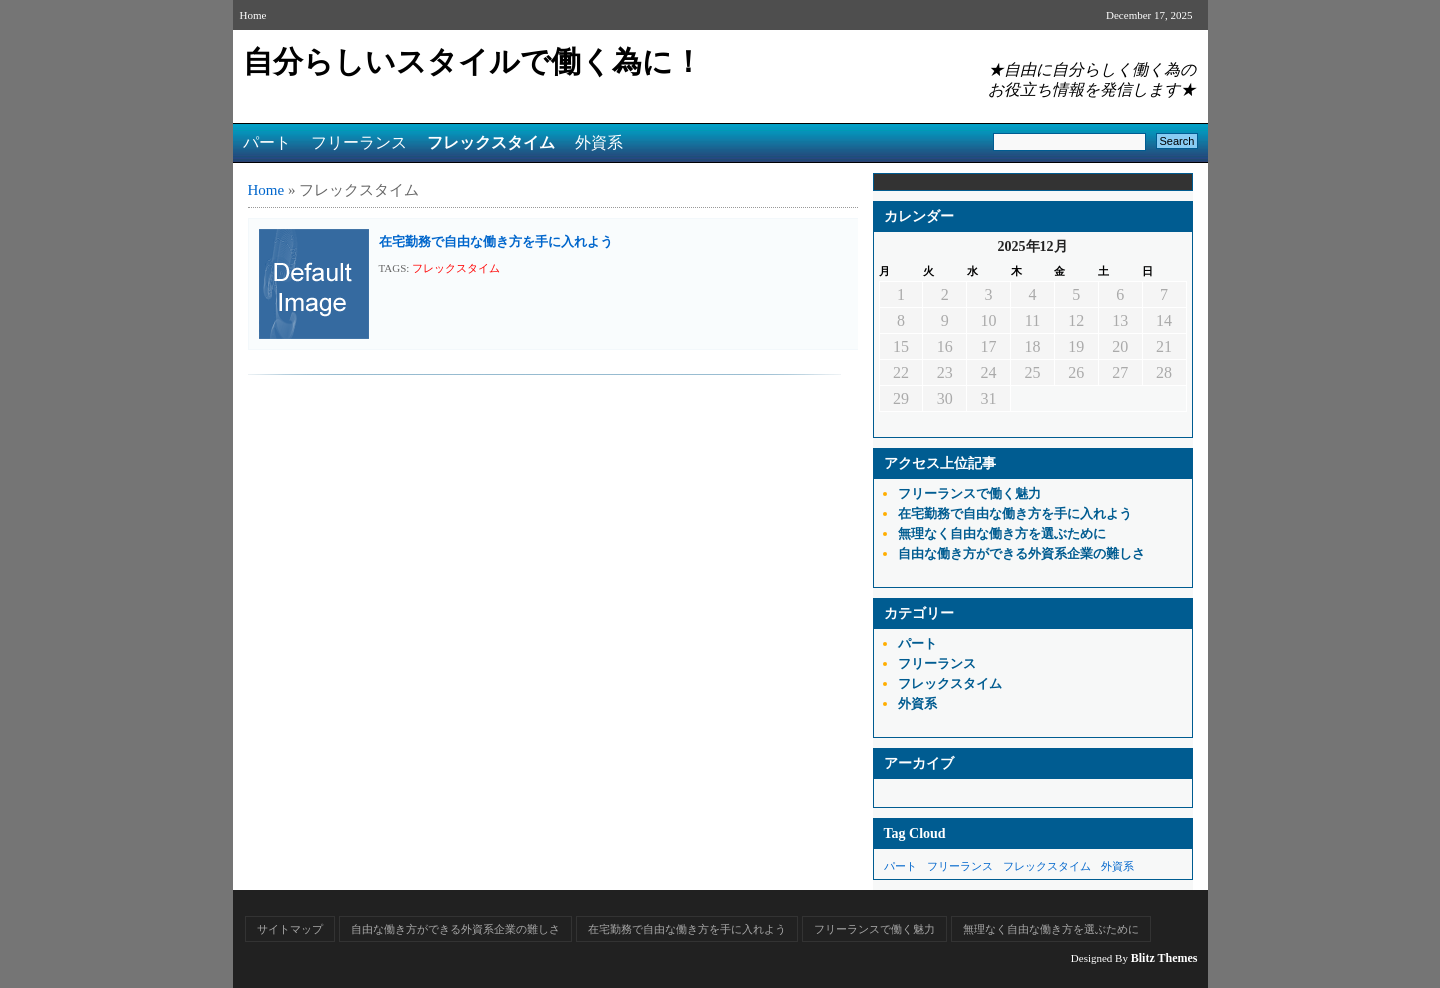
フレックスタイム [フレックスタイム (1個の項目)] (1047, 866)
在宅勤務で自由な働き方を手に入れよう (496, 241)
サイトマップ (290, 929)
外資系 (599, 142)
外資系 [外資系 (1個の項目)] (1117, 866)
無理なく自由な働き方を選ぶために (1002, 533)
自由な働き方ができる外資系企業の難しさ (1021, 553)
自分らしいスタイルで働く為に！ (473, 61)
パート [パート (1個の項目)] (900, 866)
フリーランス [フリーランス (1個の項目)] (960, 866)
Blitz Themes (1164, 958)
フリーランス (359, 142)
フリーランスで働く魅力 (969, 493)
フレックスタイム (491, 142)
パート (267, 142)
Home (253, 15)
